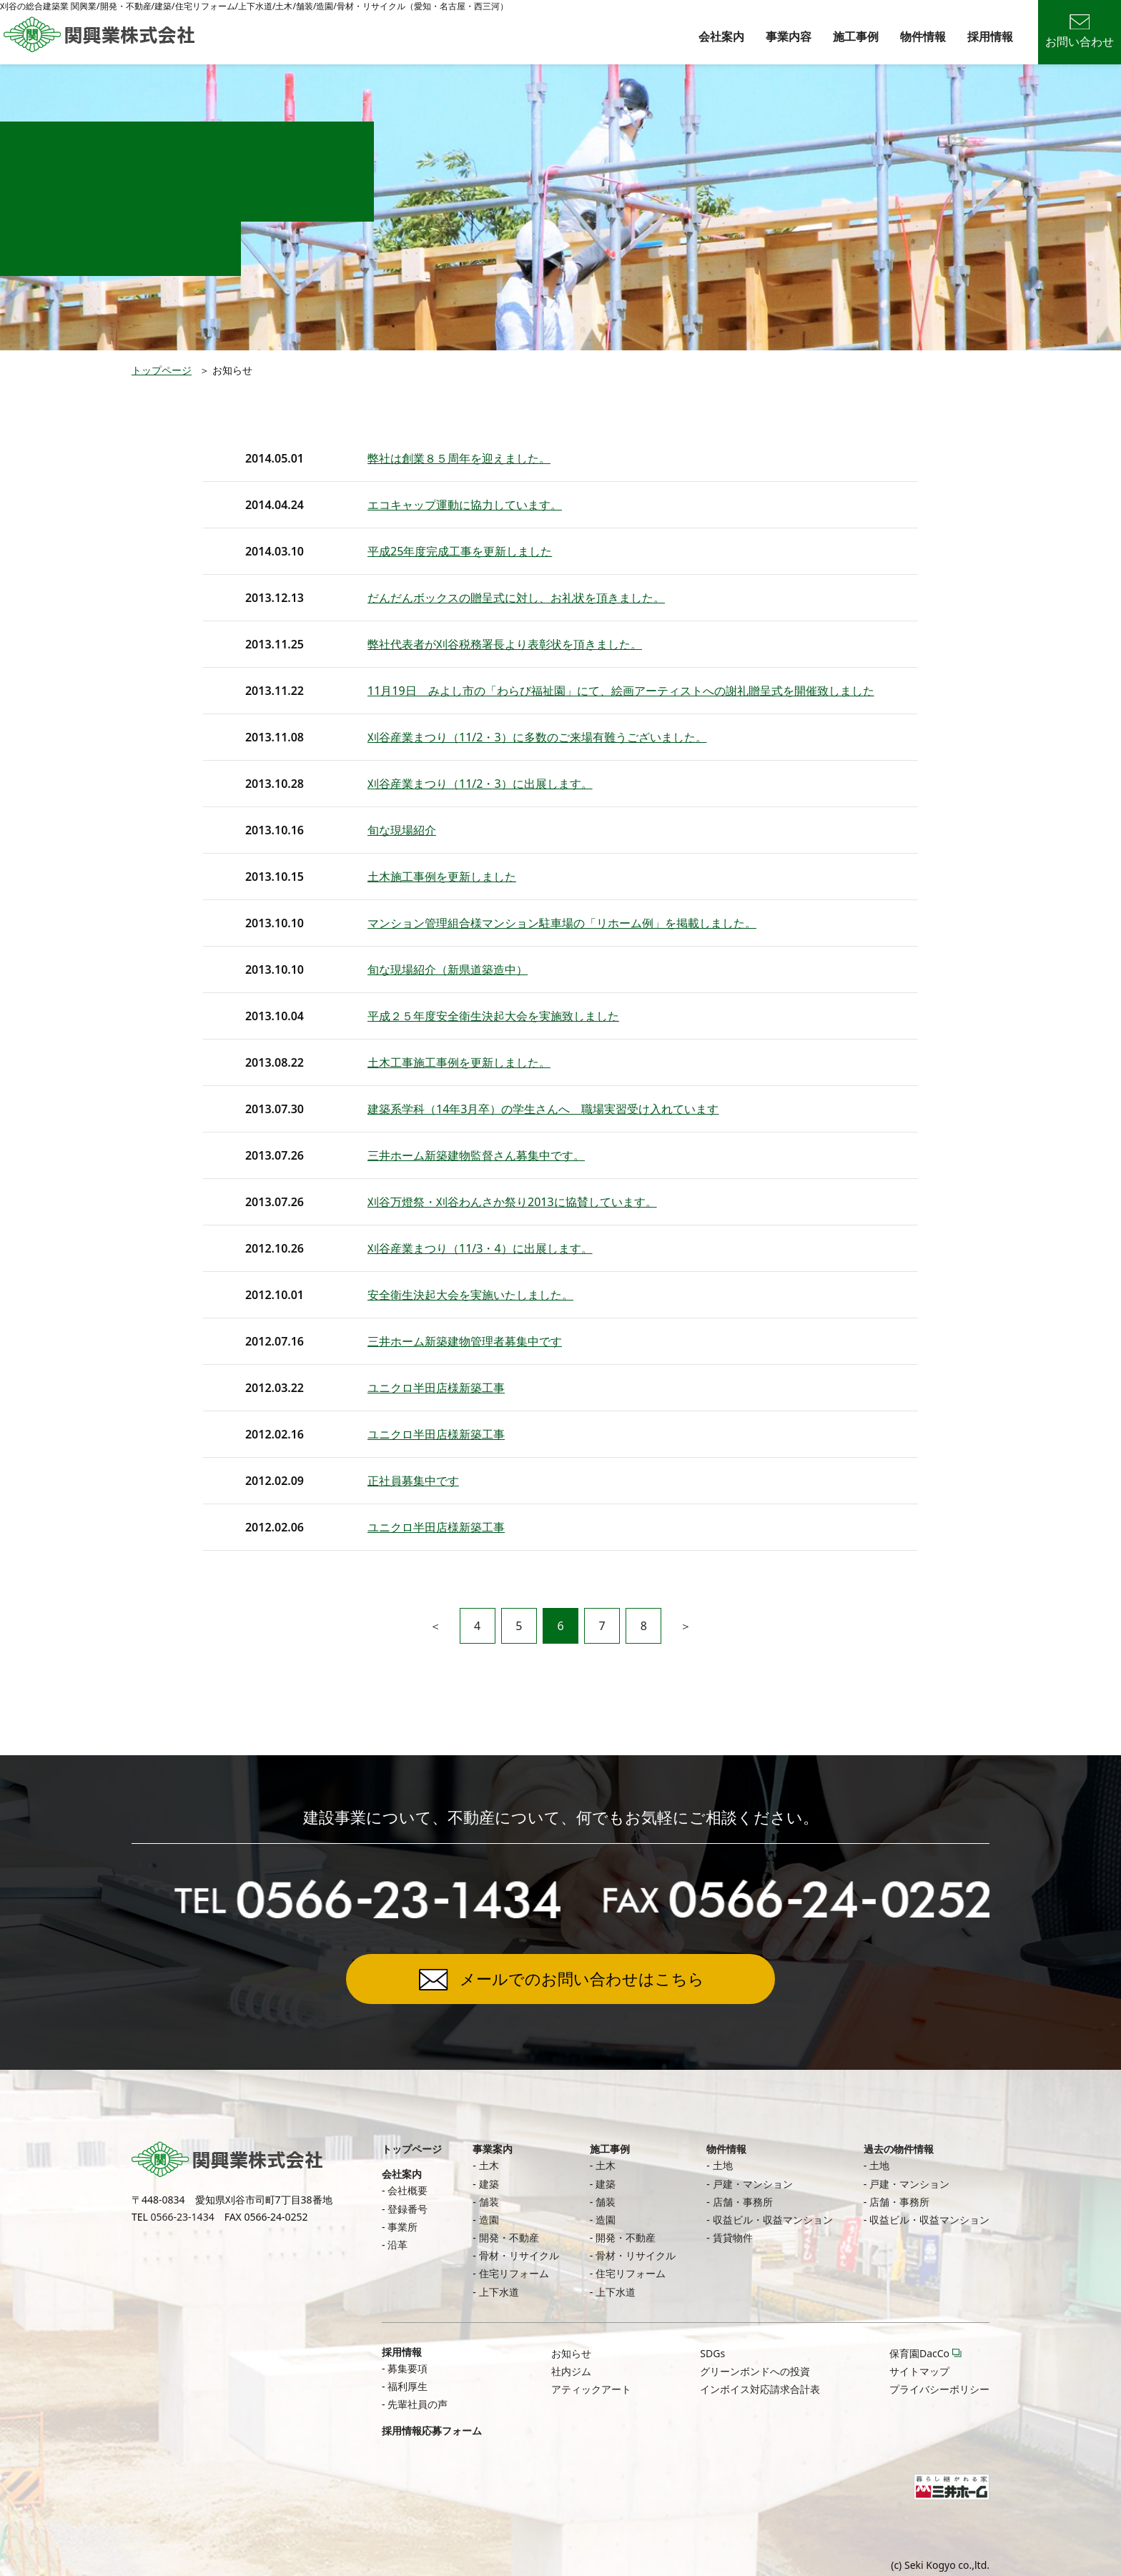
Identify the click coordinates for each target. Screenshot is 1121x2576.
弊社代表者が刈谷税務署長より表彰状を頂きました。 (504, 644)
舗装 (489, 2202)
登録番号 (407, 2209)
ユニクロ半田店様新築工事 (436, 1388)
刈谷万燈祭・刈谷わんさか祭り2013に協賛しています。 (512, 1202)
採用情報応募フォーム (432, 2430)
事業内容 (788, 36)
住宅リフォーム (514, 2273)
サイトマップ (919, 2371)
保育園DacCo (919, 2353)
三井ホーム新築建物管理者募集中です (464, 1341)
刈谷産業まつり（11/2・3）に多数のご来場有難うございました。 (537, 737)
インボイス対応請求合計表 (760, 2389)
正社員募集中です (413, 1481)
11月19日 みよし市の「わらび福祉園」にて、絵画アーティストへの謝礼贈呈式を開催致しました (620, 691)
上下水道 (499, 2292)
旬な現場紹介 (401, 830)
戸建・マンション (753, 2184)
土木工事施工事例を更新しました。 (458, 1062)
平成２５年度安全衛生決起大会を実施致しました (493, 1016)
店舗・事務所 (743, 2202)
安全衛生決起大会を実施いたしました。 (470, 1295)
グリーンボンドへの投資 (755, 2371)
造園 (489, 2219)
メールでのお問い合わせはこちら (582, 1978)
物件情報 (923, 36)
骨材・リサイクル (519, 2255)
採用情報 (990, 36)
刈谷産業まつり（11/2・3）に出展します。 (480, 783)
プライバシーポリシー (939, 2389)
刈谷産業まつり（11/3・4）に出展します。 (480, 1248)
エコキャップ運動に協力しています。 (464, 505)
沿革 (397, 2244)
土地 (723, 2165)
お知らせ (571, 2353)
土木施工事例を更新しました (441, 876)
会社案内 (721, 36)
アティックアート (591, 2389)
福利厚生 (407, 2386)
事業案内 (493, 2149)
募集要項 (407, 2368)
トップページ (162, 370)
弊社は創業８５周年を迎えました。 (458, 458)
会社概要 (407, 2190)
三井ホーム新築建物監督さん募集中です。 (476, 1155)
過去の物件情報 (899, 2149)
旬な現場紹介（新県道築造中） (447, 969)
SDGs (712, 2353)
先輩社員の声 (417, 2404)
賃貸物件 (733, 2237)
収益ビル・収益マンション (773, 2219)
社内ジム (571, 2371)
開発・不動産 (509, 2237)
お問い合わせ (1079, 31)
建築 (489, 2184)
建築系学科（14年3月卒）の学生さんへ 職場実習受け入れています (542, 1109)
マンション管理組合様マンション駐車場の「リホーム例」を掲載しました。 (561, 923)
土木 (489, 2165)
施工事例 (856, 36)
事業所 (402, 2227)
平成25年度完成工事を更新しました (459, 551)
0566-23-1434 (182, 2217)
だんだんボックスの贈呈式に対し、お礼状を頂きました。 (516, 598)
